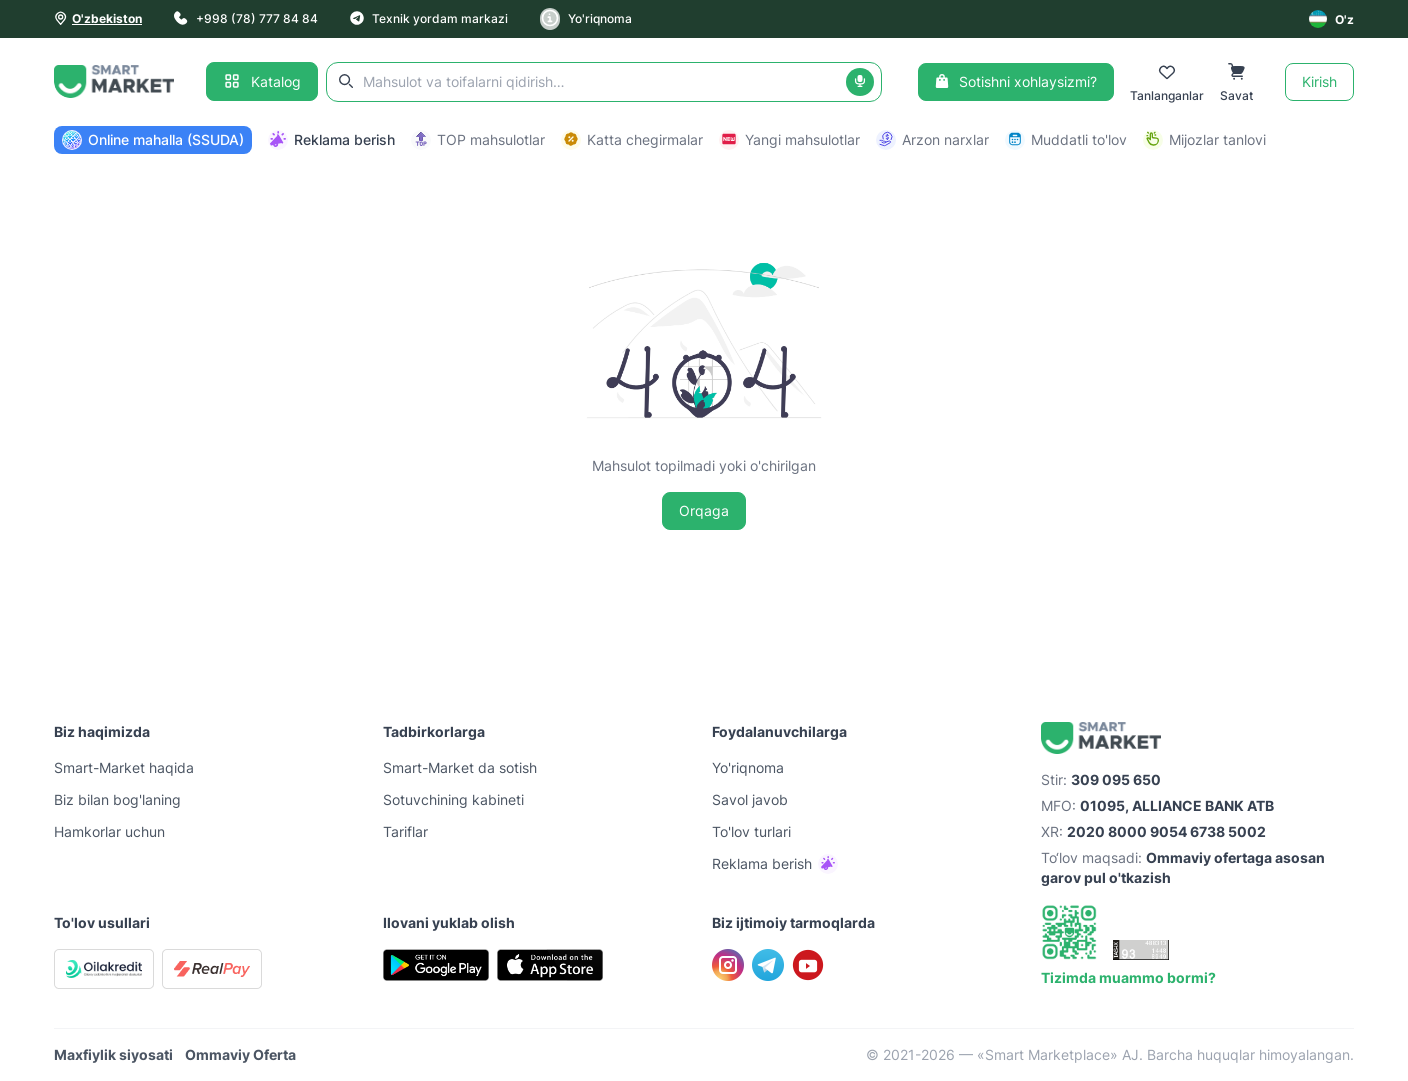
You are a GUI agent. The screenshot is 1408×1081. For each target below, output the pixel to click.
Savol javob (750, 799)
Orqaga (704, 510)
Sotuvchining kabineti (453, 799)
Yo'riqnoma (586, 19)
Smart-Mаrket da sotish (460, 767)
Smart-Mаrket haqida (124, 767)
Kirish (1319, 81)
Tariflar (405, 831)
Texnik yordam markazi (429, 18)
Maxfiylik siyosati (113, 1054)
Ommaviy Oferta (240, 1054)
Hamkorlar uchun (109, 831)
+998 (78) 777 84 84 (246, 18)
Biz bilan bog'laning (117, 799)
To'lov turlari (751, 831)
